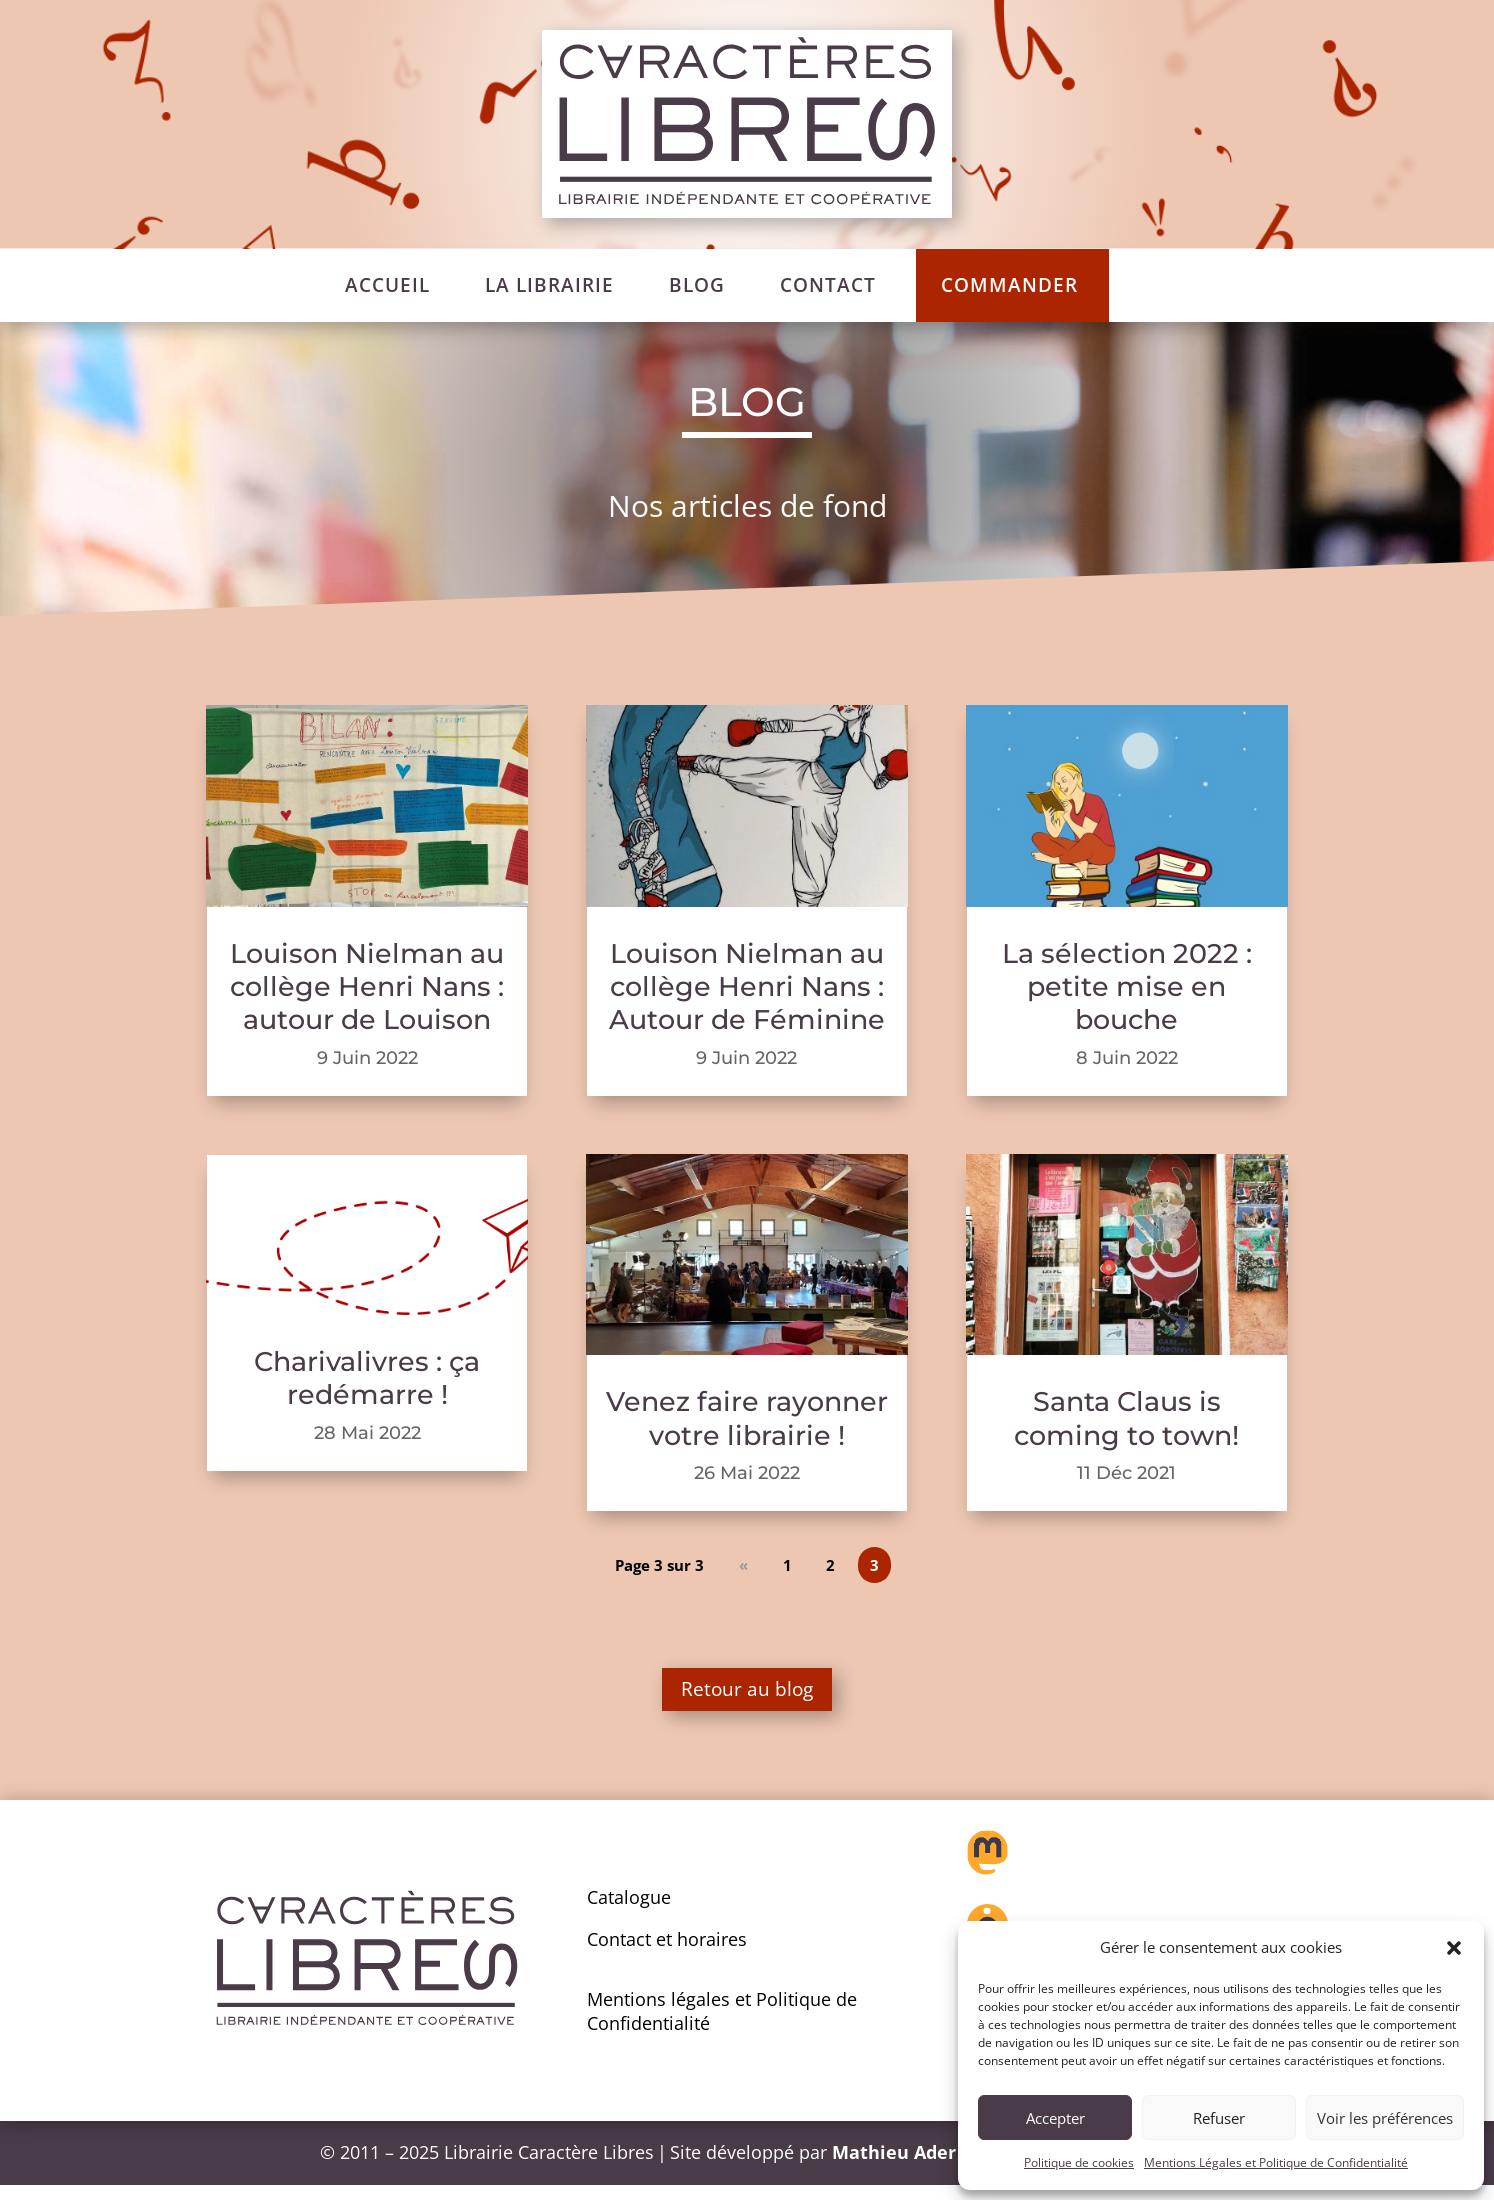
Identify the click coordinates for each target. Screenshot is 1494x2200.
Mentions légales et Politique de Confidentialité (722, 2025)
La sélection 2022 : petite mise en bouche (1127, 987)
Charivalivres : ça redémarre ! (367, 1378)
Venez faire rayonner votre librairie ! (747, 1418)
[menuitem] (387, 285)
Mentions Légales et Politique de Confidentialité (1276, 2162)
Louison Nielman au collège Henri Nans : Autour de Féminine (747, 987)
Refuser (1219, 2118)
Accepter (1055, 2118)
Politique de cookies (1079, 2162)
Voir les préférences (1385, 2118)
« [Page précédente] (746, 1564)
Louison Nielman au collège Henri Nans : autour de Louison (367, 987)
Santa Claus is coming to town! (1126, 1418)
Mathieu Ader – (903, 2167)
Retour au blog (747, 1696)
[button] (1454, 1948)
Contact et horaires (667, 1953)
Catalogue (629, 1912)
